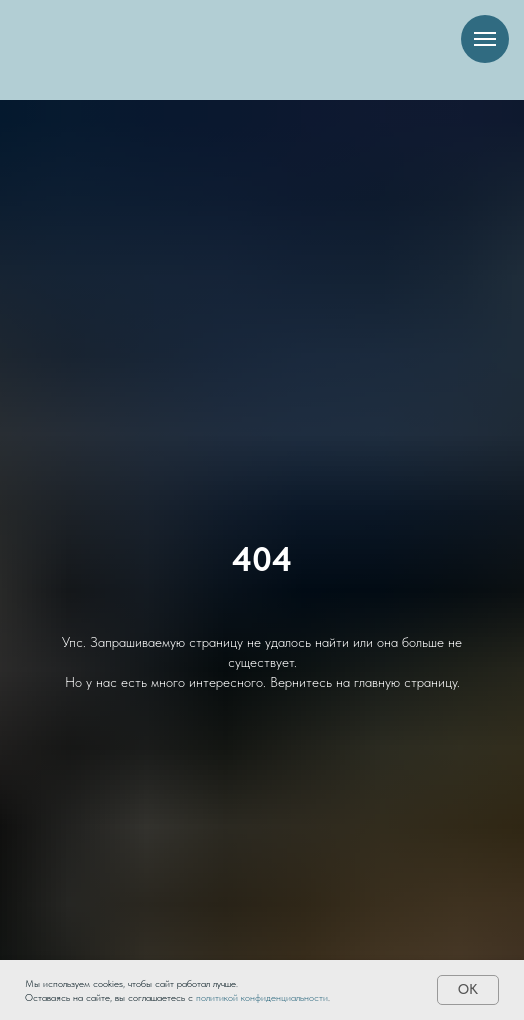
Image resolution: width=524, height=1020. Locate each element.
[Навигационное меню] (485, 39)
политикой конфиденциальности (262, 997)
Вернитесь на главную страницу (363, 682)
